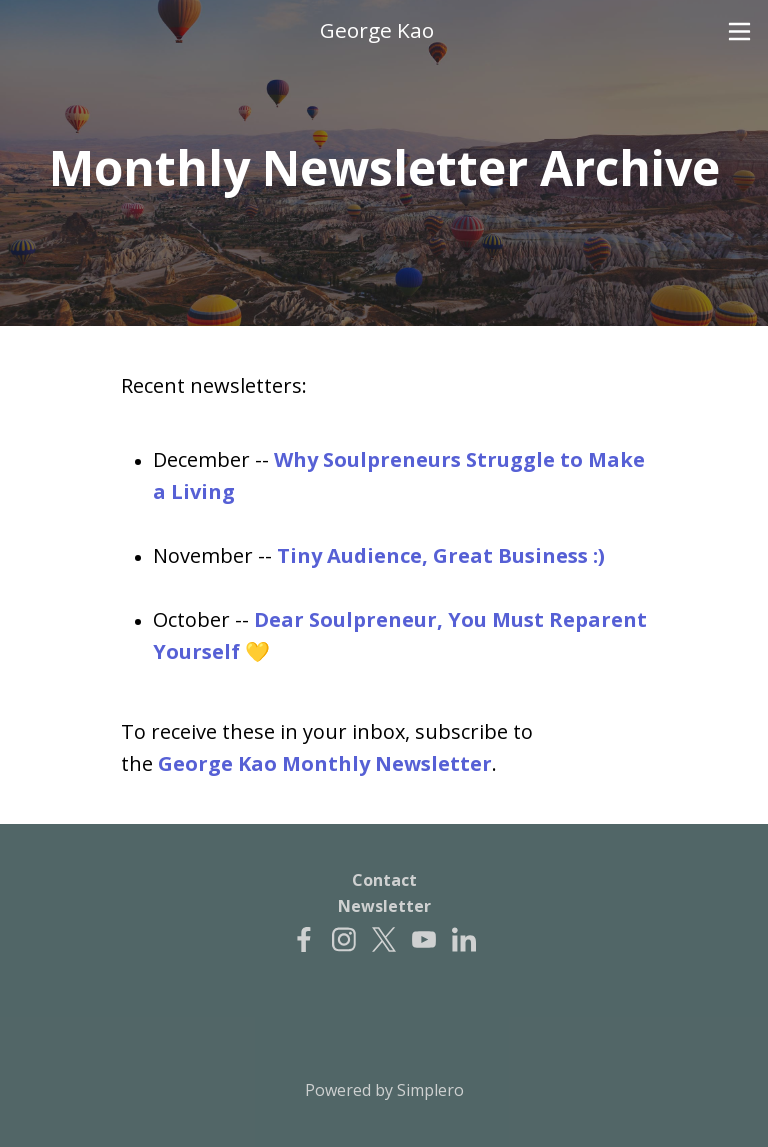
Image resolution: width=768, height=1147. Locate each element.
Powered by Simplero (384, 1090)
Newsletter (384, 906)
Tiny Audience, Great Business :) (441, 555)
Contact (384, 880)
